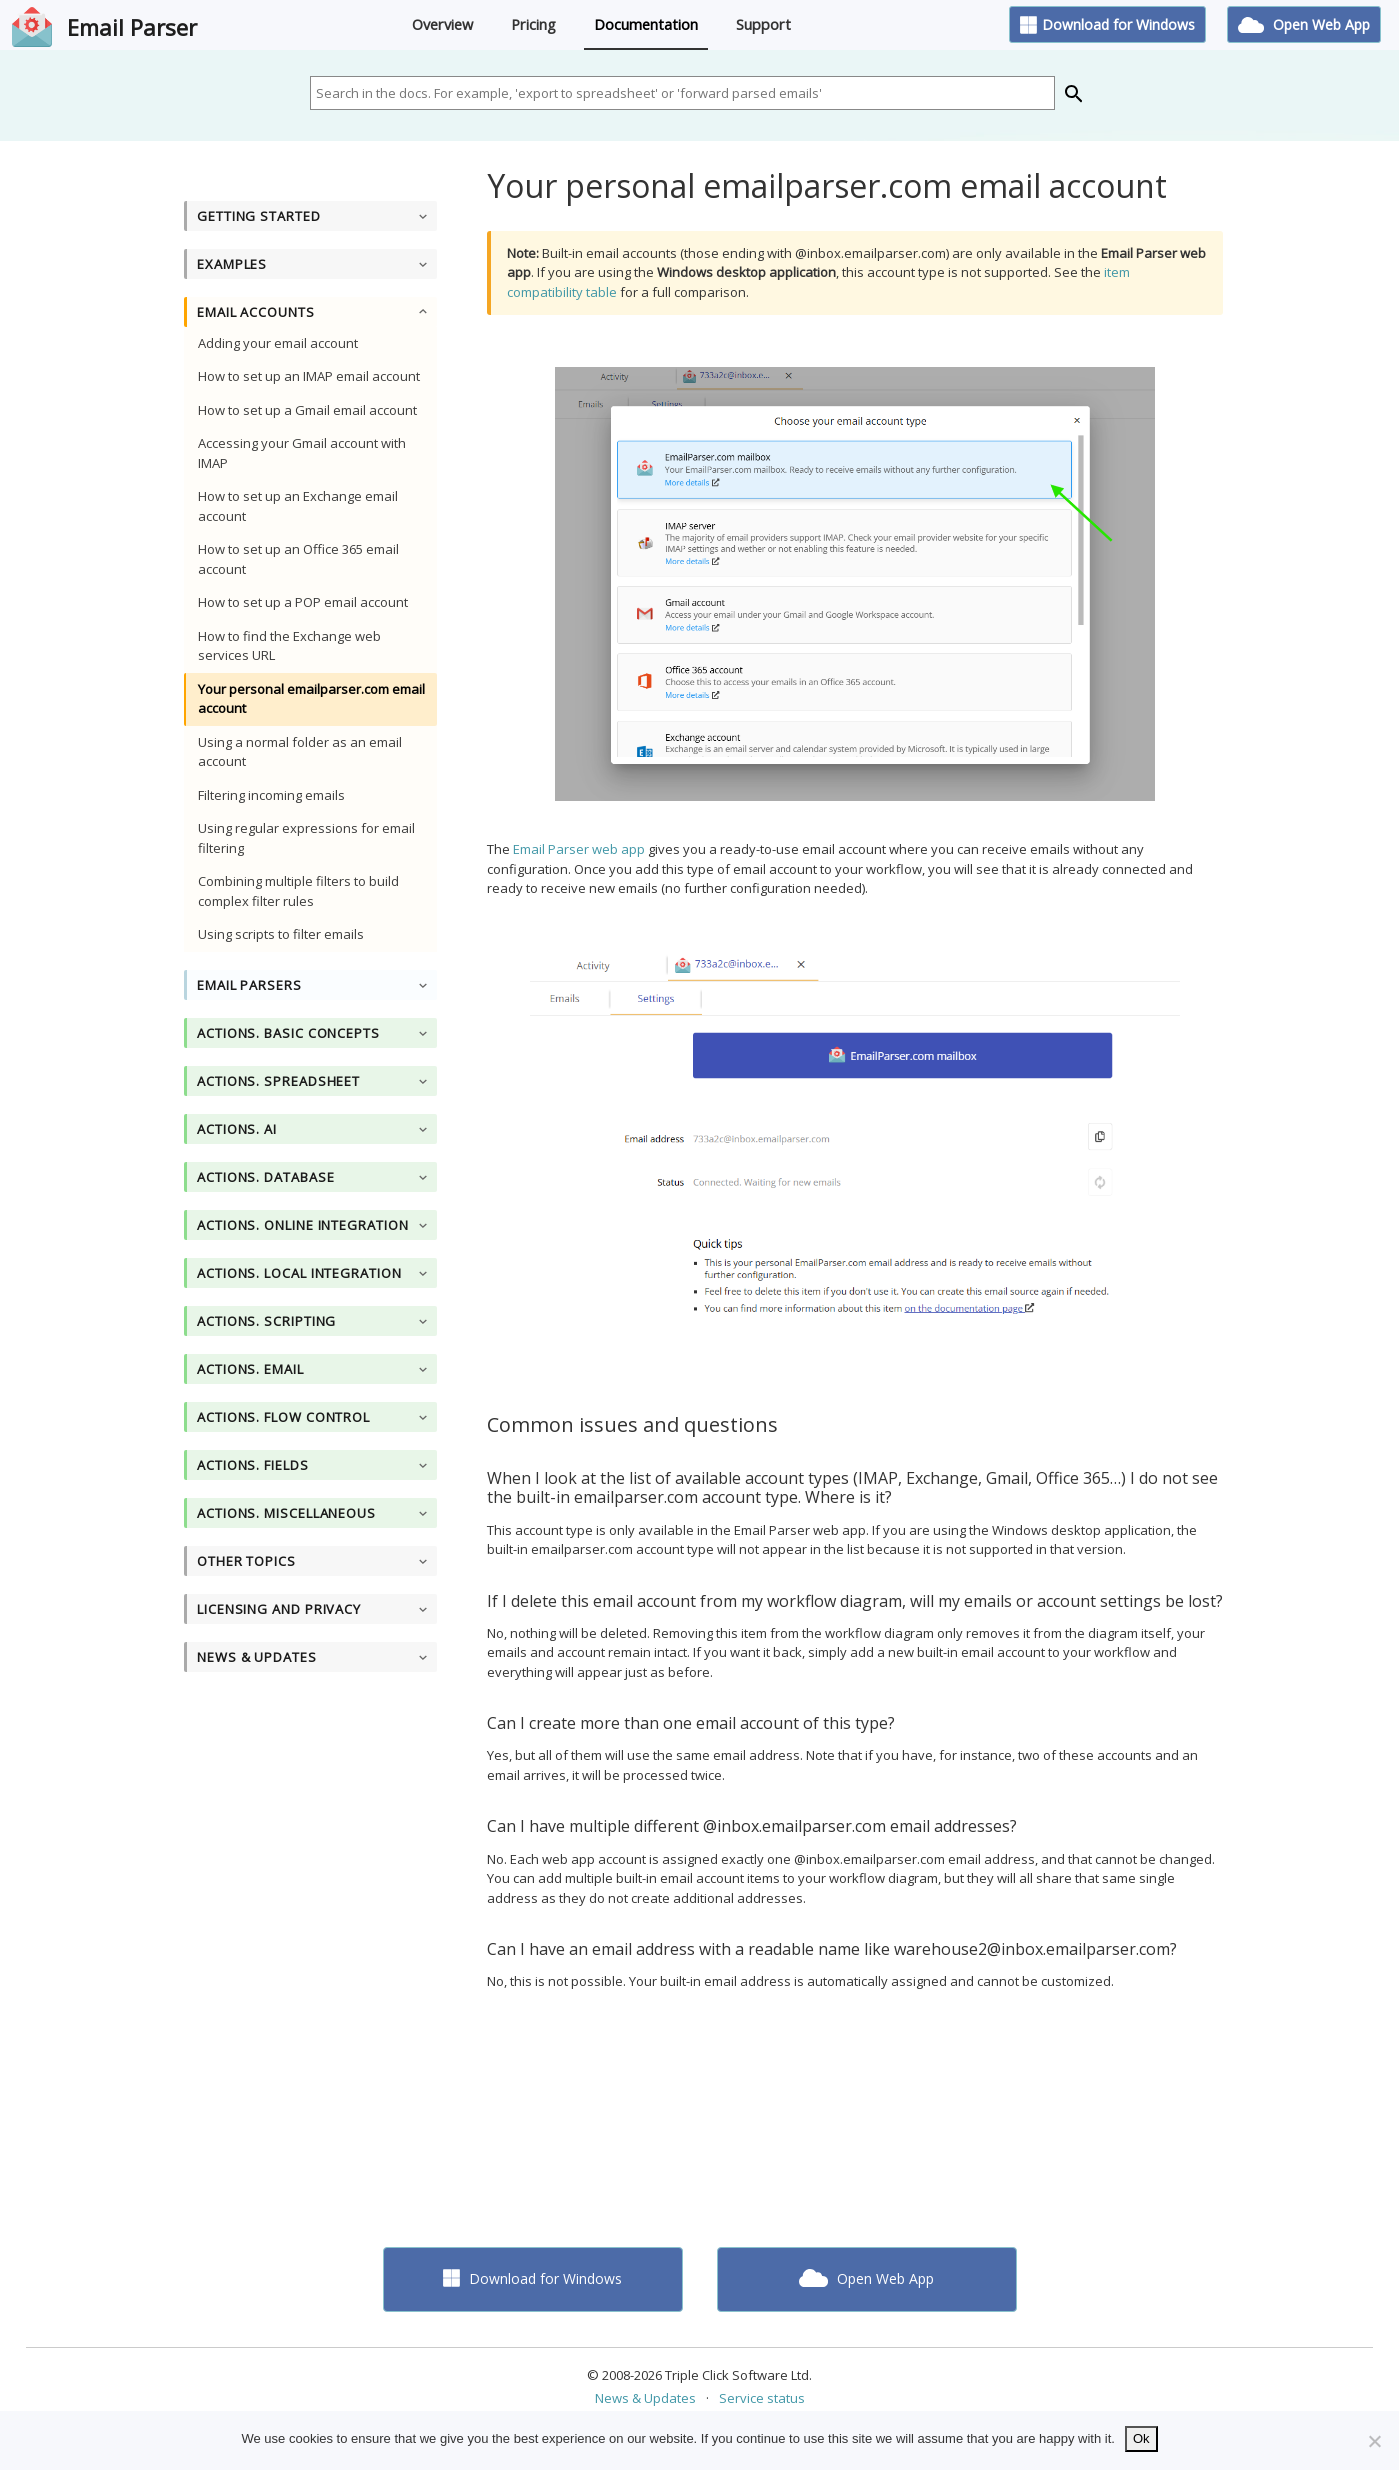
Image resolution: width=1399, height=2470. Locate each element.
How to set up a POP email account (303, 602)
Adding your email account (278, 343)
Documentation (646, 24)
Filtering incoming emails (271, 795)
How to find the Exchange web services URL (289, 646)
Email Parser (132, 27)
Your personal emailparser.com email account (311, 699)
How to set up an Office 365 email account (298, 559)
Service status (762, 2398)
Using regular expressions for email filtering (306, 838)
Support (763, 24)
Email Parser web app (579, 849)
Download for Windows (1108, 24)
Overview (442, 24)
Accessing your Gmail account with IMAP (302, 453)
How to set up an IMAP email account (309, 376)
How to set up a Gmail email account (307, 410)
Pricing (533, 24)
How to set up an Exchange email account (298, 506)
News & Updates (645, 2398)
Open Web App (1304, 24)
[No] (1374, 2441)
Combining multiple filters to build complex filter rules (298, 891)
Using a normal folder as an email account (300, 752)
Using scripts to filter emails (281, 934)
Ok (1141, 2438)
